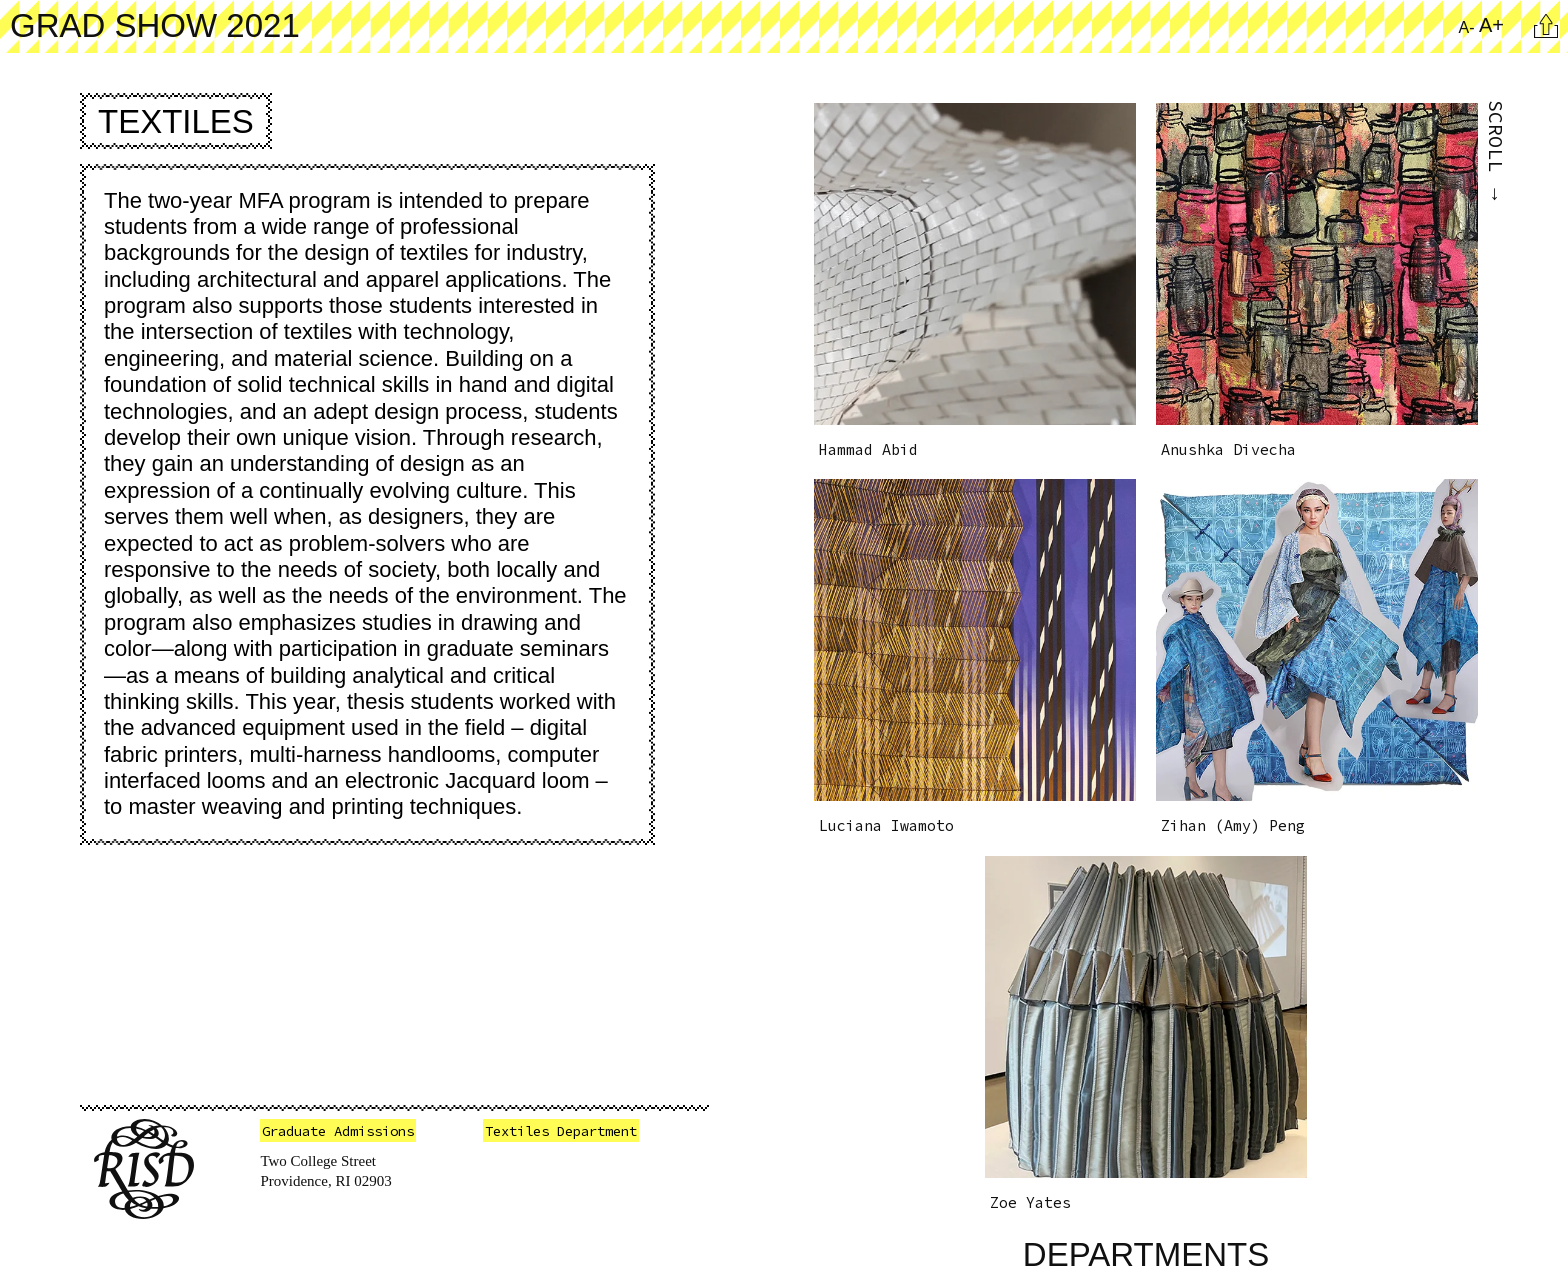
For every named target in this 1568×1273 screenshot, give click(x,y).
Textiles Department (561, 1131)
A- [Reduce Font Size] (1467, 27)
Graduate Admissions (338, 1131)
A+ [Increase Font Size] (1491, 25)
